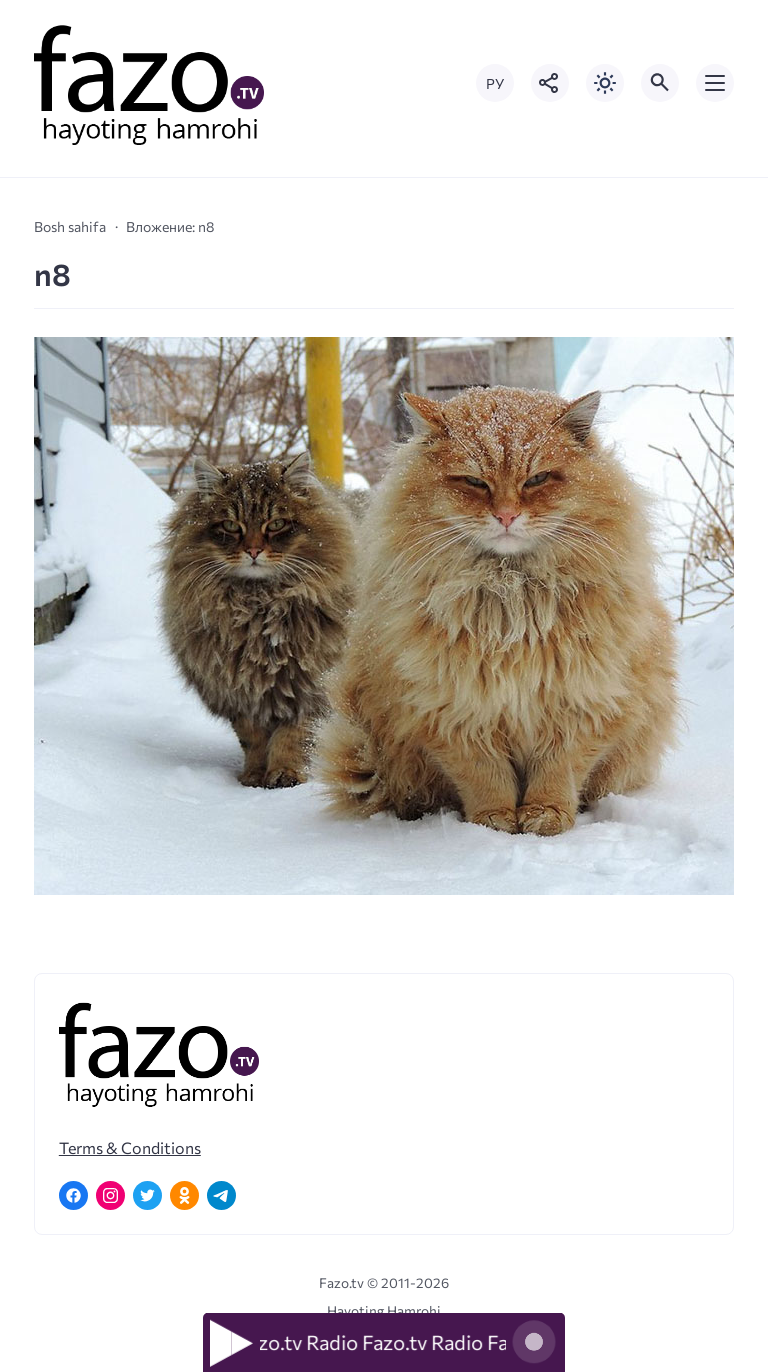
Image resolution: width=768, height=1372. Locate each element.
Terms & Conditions (130, 1147)
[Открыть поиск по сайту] (660, 83)
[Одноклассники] (184, 1195)
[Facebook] (73, 1195)
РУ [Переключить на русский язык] (495, 83)
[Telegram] (221, 1195)
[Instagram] (110, 1195)
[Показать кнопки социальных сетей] (550, 83)
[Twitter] (147, 1195)
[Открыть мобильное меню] (715, 83)
